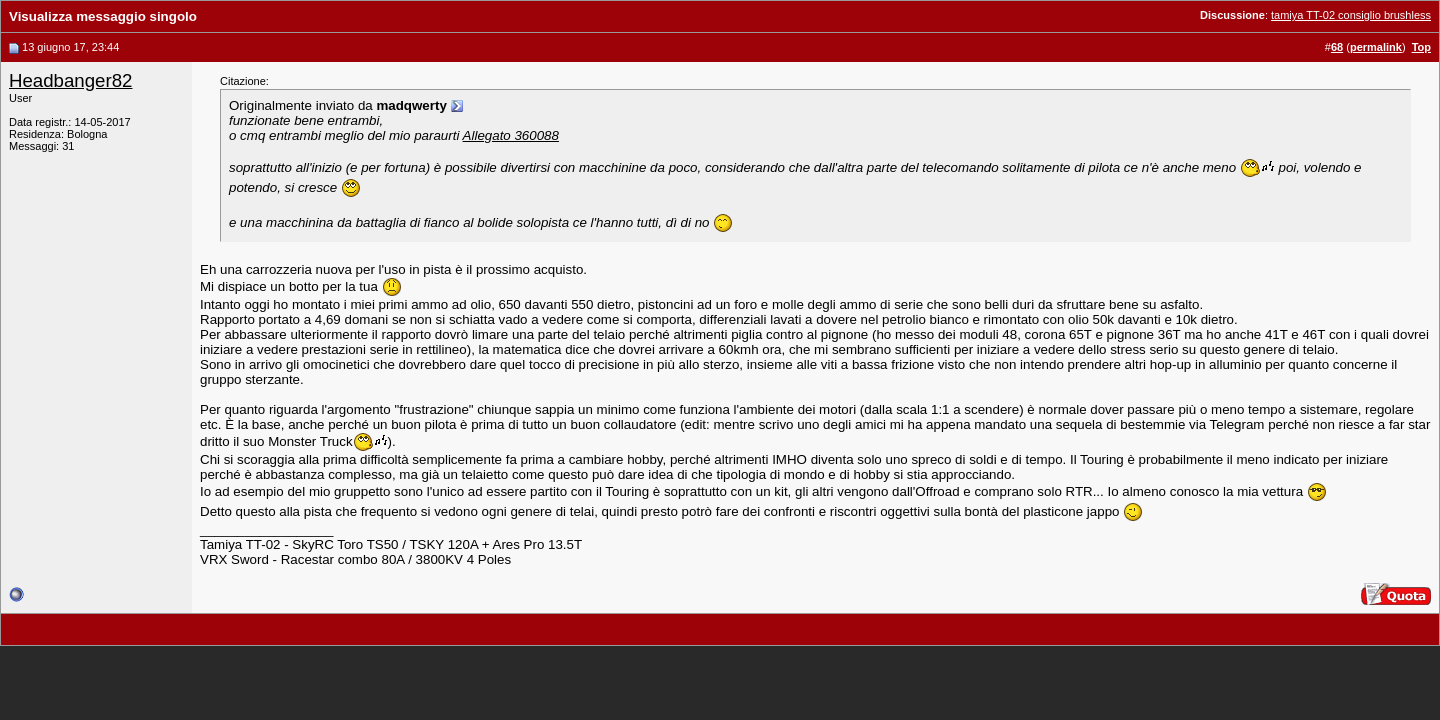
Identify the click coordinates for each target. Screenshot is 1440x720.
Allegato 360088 (511, 135)
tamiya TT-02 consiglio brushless (1351, 15)
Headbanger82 (70, 80)
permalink (1376, 47)
